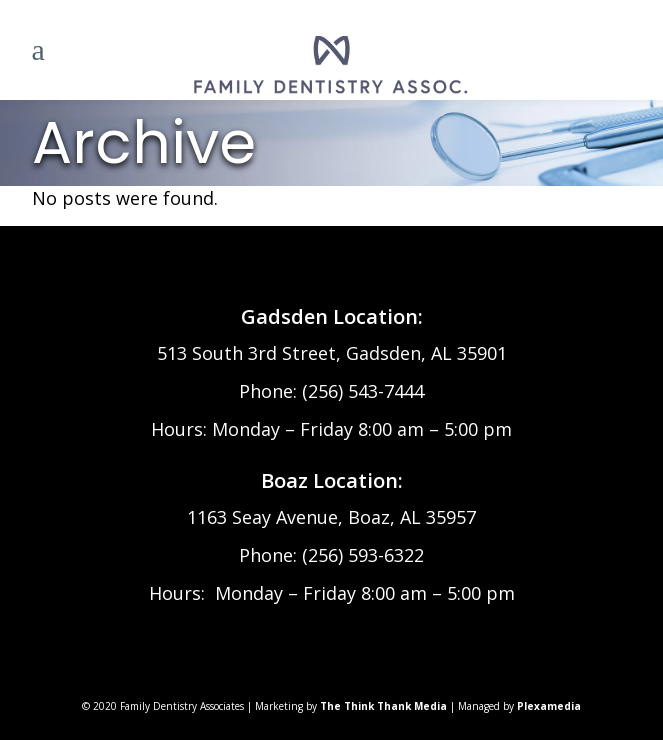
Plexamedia (549, 706)
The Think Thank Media (383, 706)
